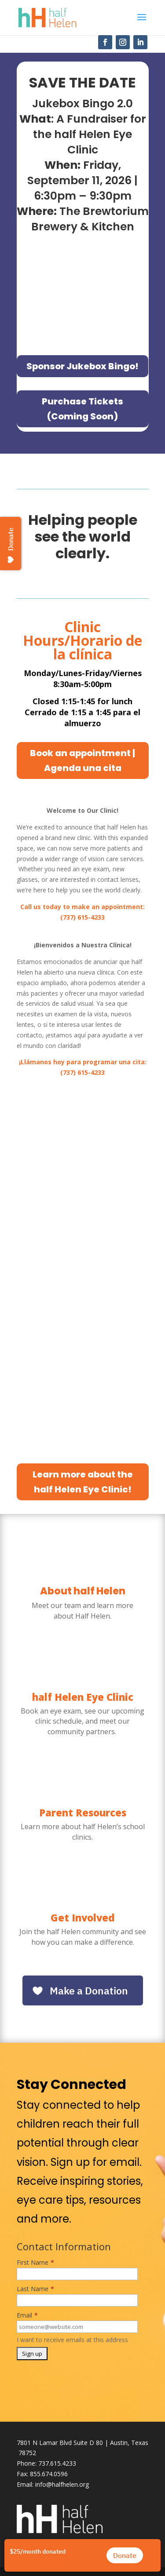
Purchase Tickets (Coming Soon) (82, 408)
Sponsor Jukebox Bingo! (82, 366)
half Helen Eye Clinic (82, 1696)
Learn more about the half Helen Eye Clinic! (83, 1481)
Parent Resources (82, 1812)
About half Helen (82, 1591)
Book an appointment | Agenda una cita (82, 760)
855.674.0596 (49, 2474)
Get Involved (82, 1917)
